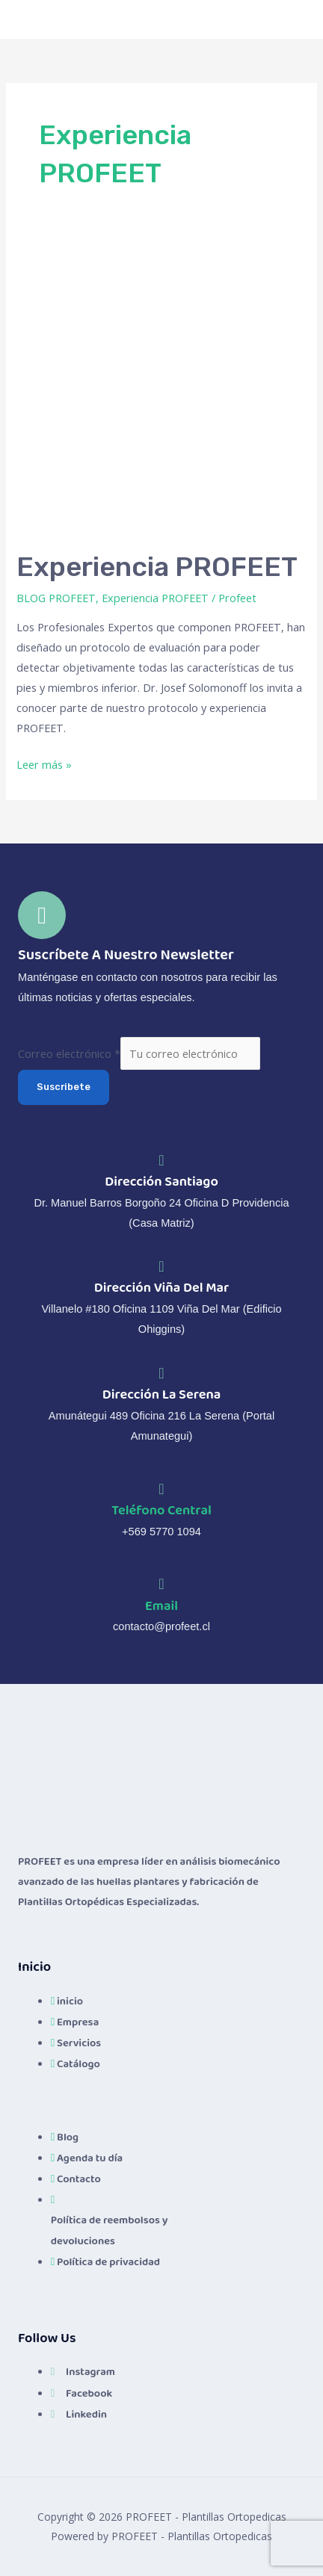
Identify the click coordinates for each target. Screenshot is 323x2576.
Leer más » (44, 763)
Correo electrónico (69, 1053)
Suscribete (63, 1086)
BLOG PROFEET (56, 597)
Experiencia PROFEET (157, 567)
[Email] (161, 1583)
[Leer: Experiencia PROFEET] (161, 387)
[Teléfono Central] (161, 1488)
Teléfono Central (161, 1510)
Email (161, 1606)
